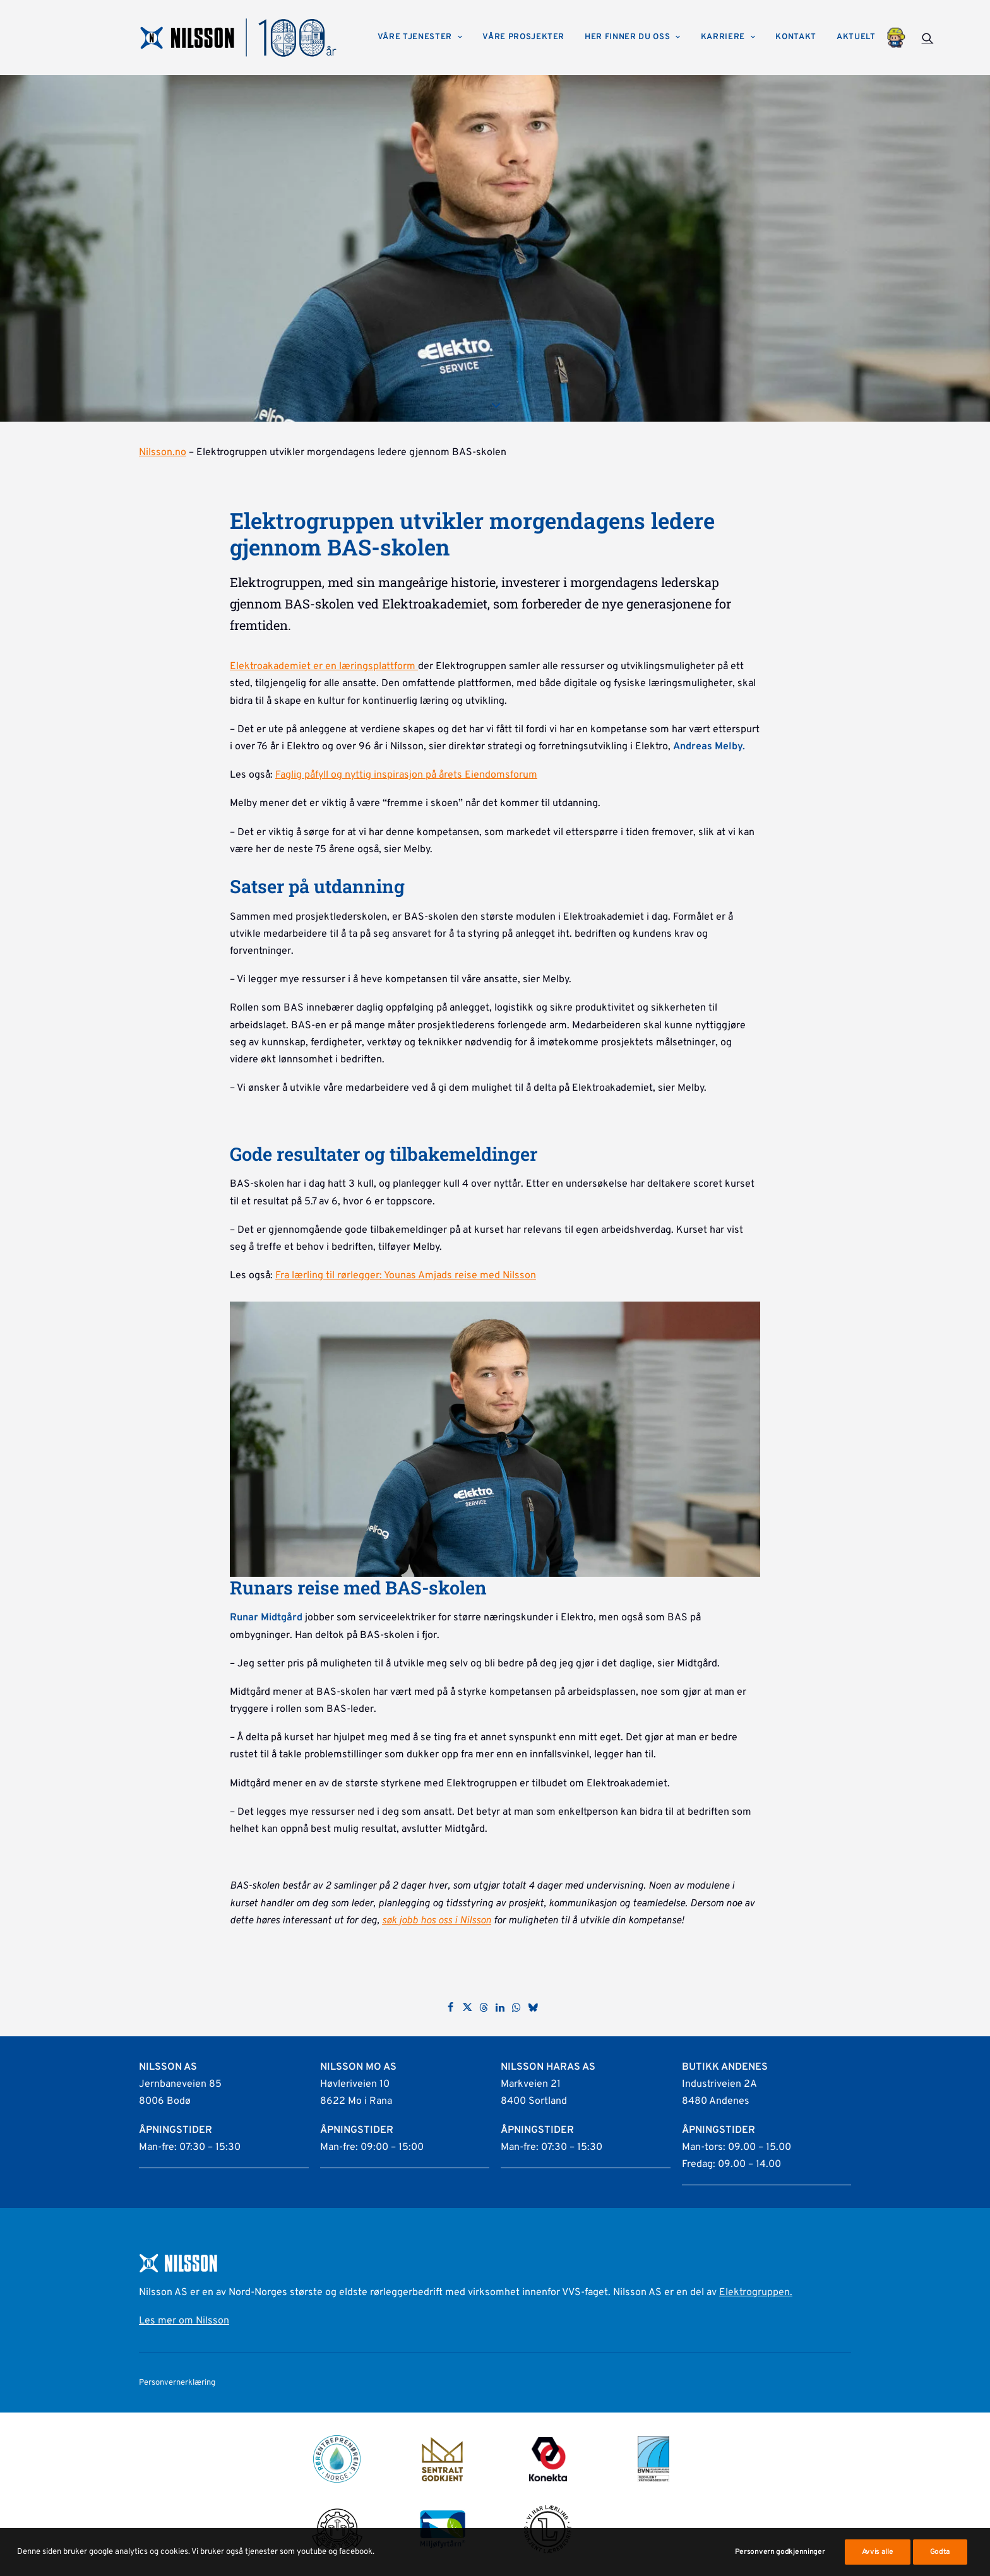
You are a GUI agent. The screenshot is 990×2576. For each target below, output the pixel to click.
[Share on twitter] (467, 2007)
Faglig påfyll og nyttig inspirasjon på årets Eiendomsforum (406, 775)
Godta (940, 2552)
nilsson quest (896, 37)
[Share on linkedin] (500, 2007)
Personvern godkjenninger (780, 2552)
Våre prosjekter (523, 37)
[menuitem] (420, 37)
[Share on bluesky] (532, 2007)
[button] (927, 37)
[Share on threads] (483, 2007)
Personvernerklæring (177, 2383)
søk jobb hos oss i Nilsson (436, 1920)
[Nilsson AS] (238, 37)
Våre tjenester (420, 37)
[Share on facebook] (450, 2007)
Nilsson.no (162, 452)
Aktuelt (856, 37)
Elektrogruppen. (755, 2292)
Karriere (728, 37)
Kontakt (795, 37)
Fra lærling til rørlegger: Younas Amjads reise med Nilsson (405, 1275)
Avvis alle (877, 2552)
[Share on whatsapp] (516, 2007)
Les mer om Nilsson (184, 2321)
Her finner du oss (633, 37)
